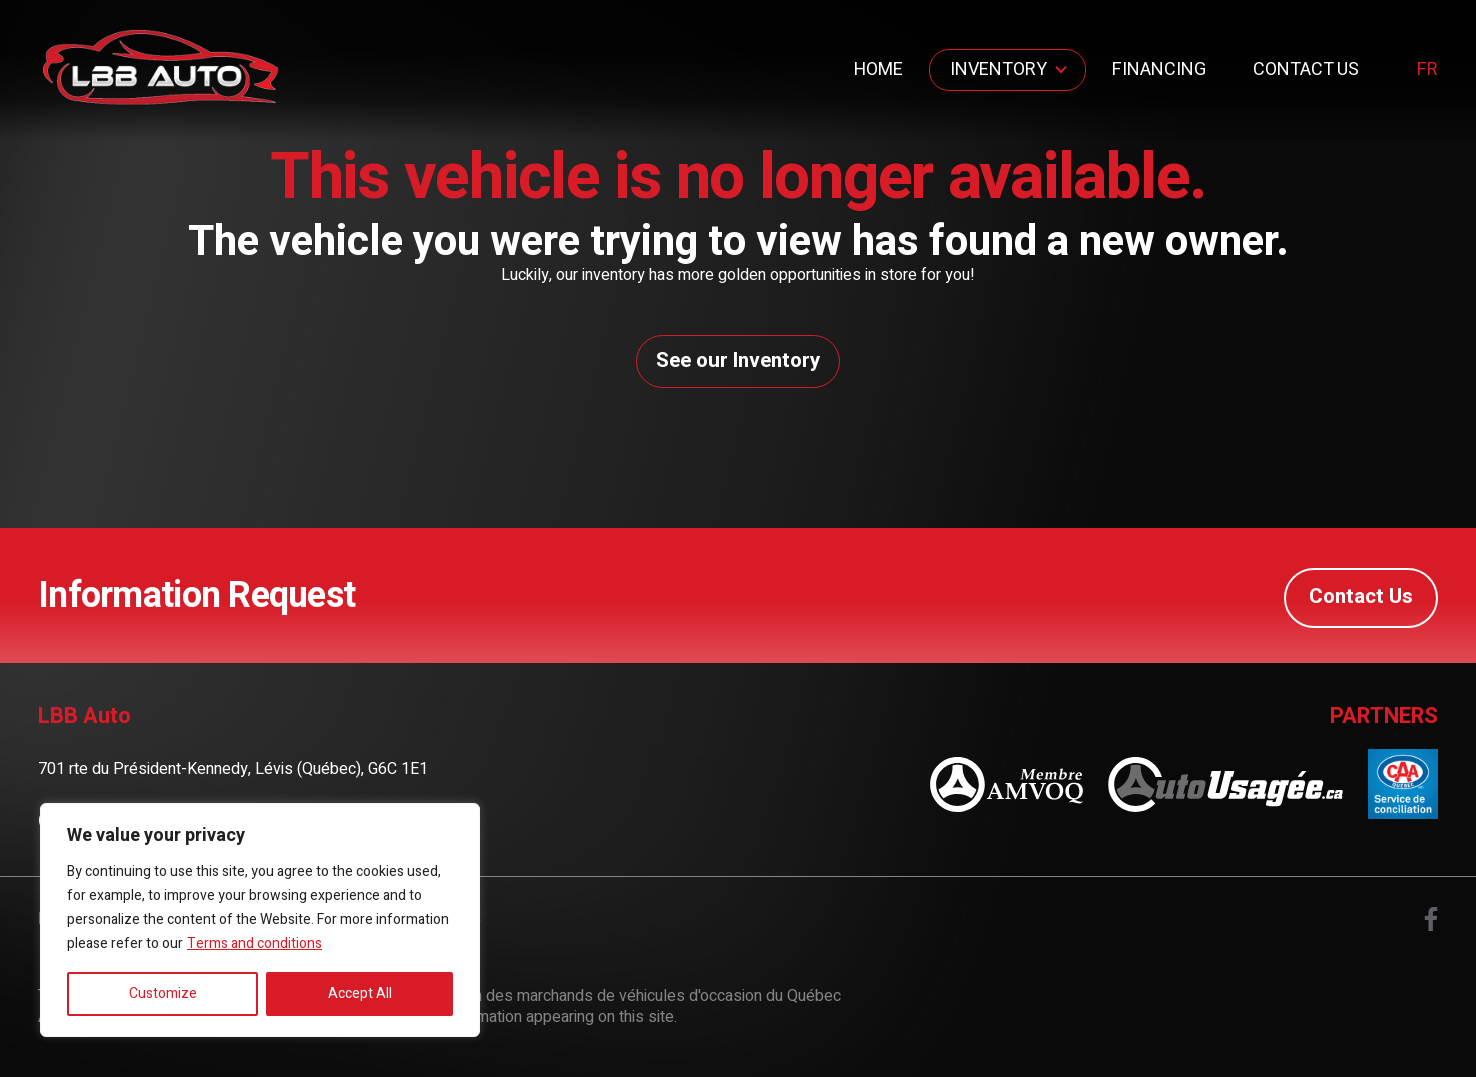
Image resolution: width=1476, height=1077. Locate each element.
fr (1427, 70)
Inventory (998, 69)
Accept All (360, 993)
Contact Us (1306, 69)
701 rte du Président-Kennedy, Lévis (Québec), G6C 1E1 (233, 774)
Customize (163, 993)
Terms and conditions (254, 943)
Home (878, 69)
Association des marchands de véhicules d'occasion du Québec (621, 1001)
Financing (1159, 69)
